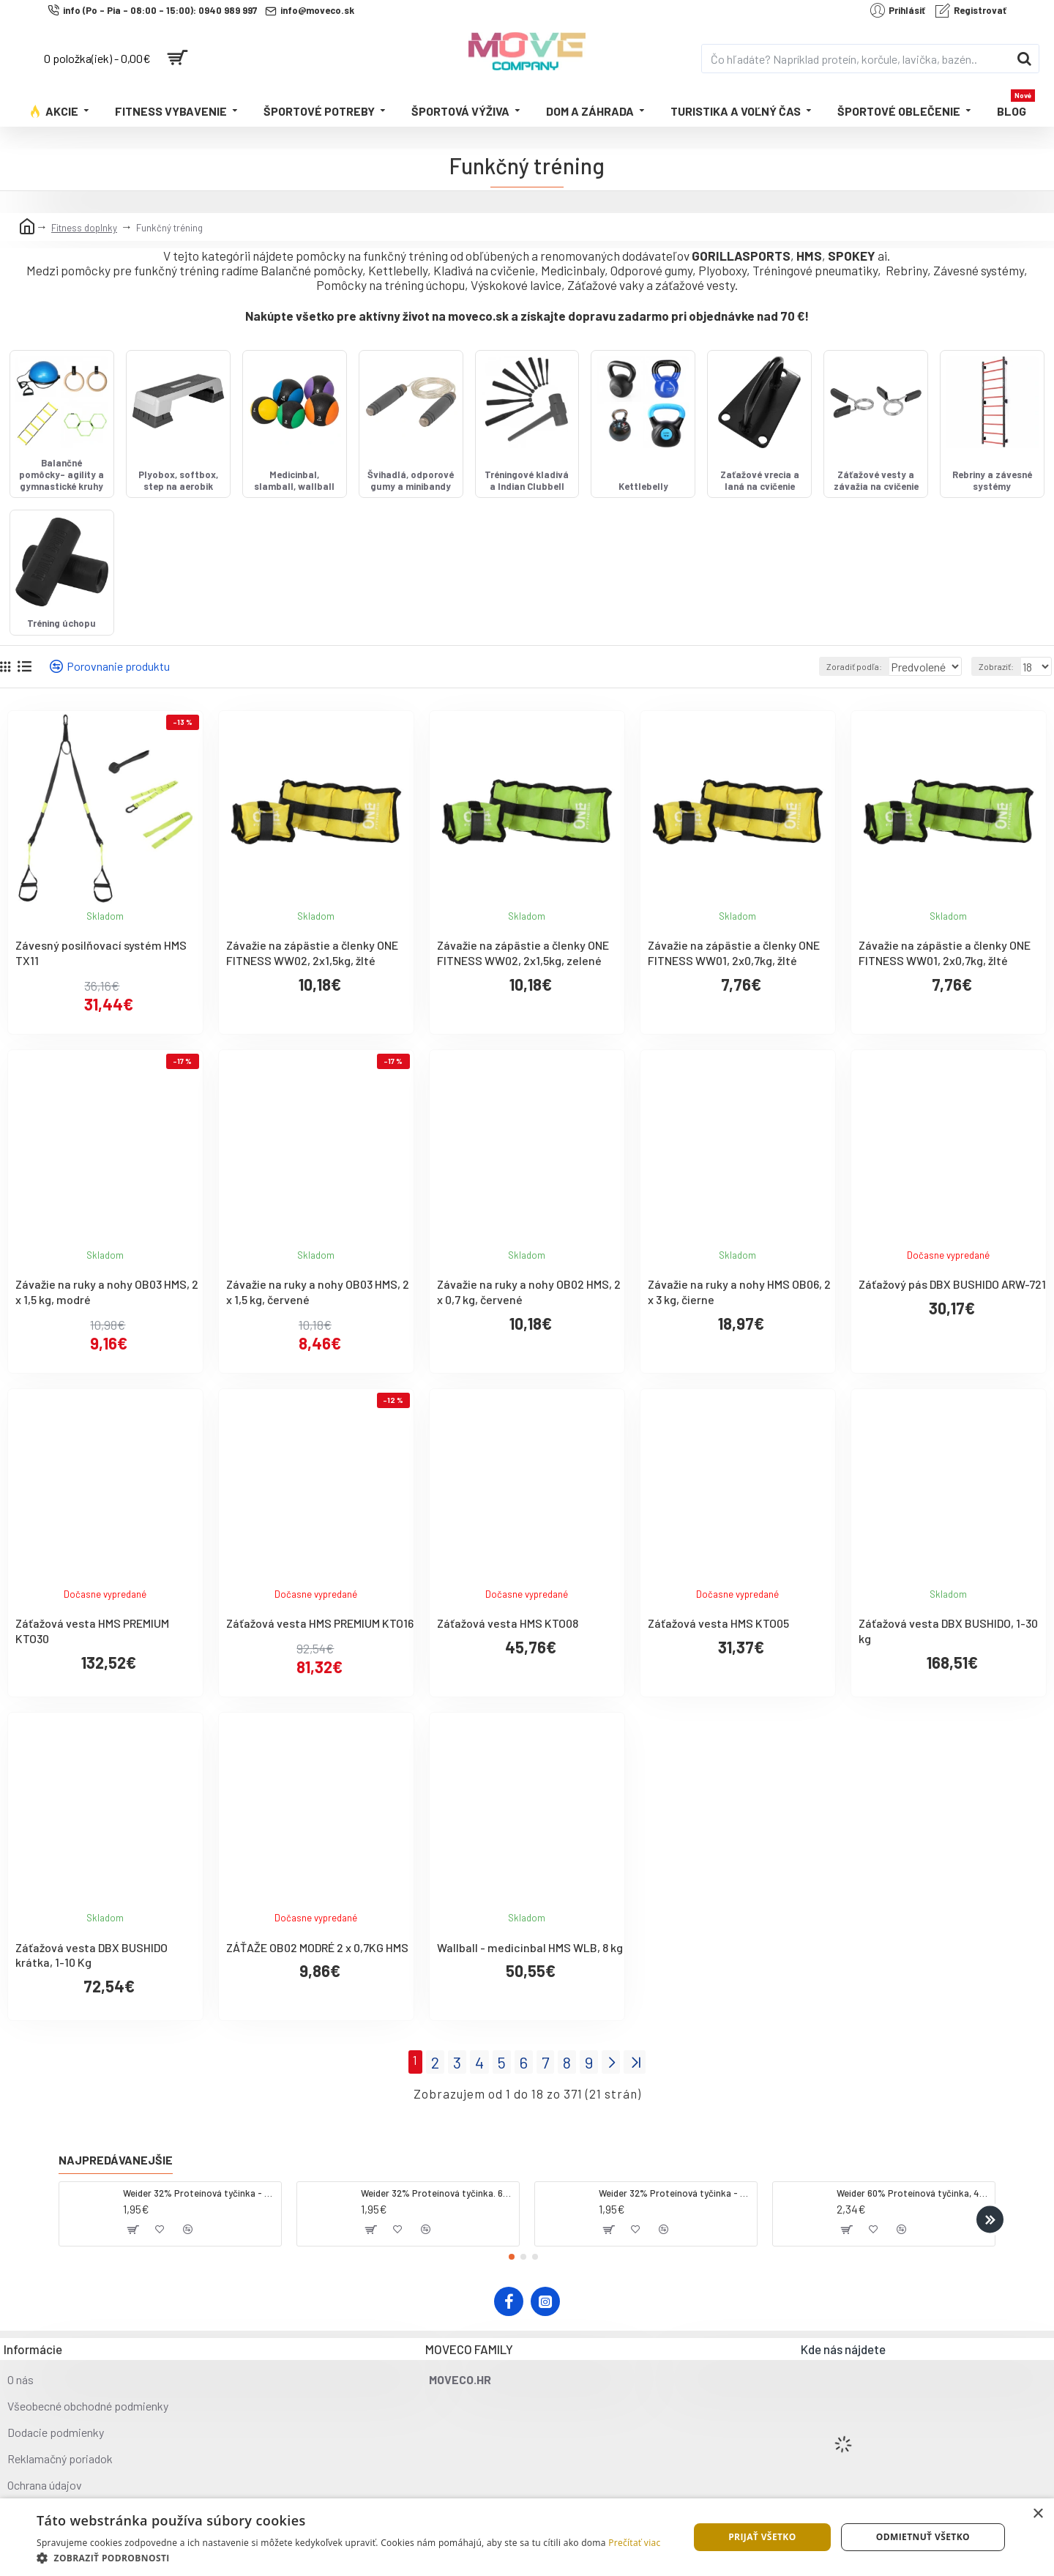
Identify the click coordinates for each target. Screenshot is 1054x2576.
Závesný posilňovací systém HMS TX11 (101, 991)
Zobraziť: (999, 705)
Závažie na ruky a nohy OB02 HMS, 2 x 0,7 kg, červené (529, 1330)
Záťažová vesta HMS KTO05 (718, 1662)
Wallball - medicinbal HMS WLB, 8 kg (530, 1985)
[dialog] (527, 2537)
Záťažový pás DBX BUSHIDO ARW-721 (952, 1323)
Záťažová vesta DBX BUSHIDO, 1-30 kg (948, 1669)
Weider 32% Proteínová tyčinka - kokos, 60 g (199, 2193)
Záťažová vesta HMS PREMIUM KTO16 (320, 1662)
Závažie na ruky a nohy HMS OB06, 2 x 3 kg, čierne (739, 1330)
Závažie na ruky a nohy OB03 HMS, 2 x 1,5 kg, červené (317, 1330)
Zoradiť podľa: (835, 705)
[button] (989, 2219)
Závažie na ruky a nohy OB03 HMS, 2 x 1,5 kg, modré (106, 1330)
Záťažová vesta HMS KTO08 (507, 1662)
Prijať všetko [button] (762, 2537)
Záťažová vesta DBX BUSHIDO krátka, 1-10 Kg (91, 1993)
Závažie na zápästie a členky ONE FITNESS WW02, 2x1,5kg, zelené (523, 991)
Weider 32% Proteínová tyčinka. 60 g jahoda (437, 2193)
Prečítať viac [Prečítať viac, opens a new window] (634, 2542)
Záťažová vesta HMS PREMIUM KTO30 (92, 1669)
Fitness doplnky (84, 228)
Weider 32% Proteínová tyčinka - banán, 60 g (675, 2193)
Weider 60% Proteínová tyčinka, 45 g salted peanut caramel (913, 2193)
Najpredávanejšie (116, 2160)
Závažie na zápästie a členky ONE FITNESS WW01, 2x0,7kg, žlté (734, 991)
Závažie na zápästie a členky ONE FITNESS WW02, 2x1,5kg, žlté (312, 991)
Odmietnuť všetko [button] (923, 2537)
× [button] (1037, 2514)
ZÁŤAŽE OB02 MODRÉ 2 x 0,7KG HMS (317, 1985)
